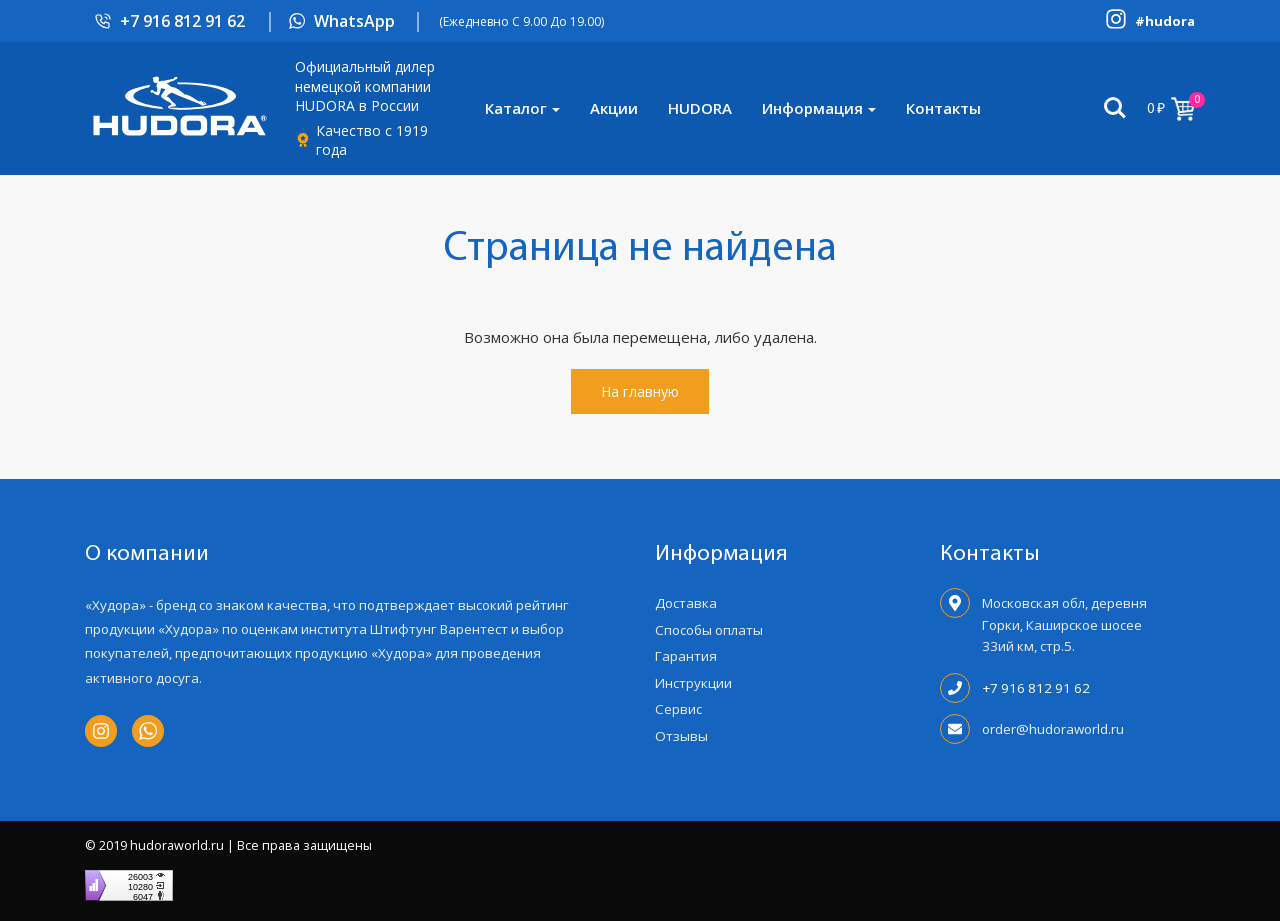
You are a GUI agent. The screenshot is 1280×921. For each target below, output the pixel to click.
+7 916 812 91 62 (182, 21)
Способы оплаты (709, 630)
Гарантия (686, 656)
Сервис (678, 709)
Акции (614, 108)
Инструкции (693, 683)
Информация (812, 108)
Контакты (943, 108)
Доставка (686, 603)
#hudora (1165, 21)
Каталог (516, 108)
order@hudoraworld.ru (1053, 729)
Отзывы (681, 736)
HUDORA (700, 108)
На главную (640, 391)
